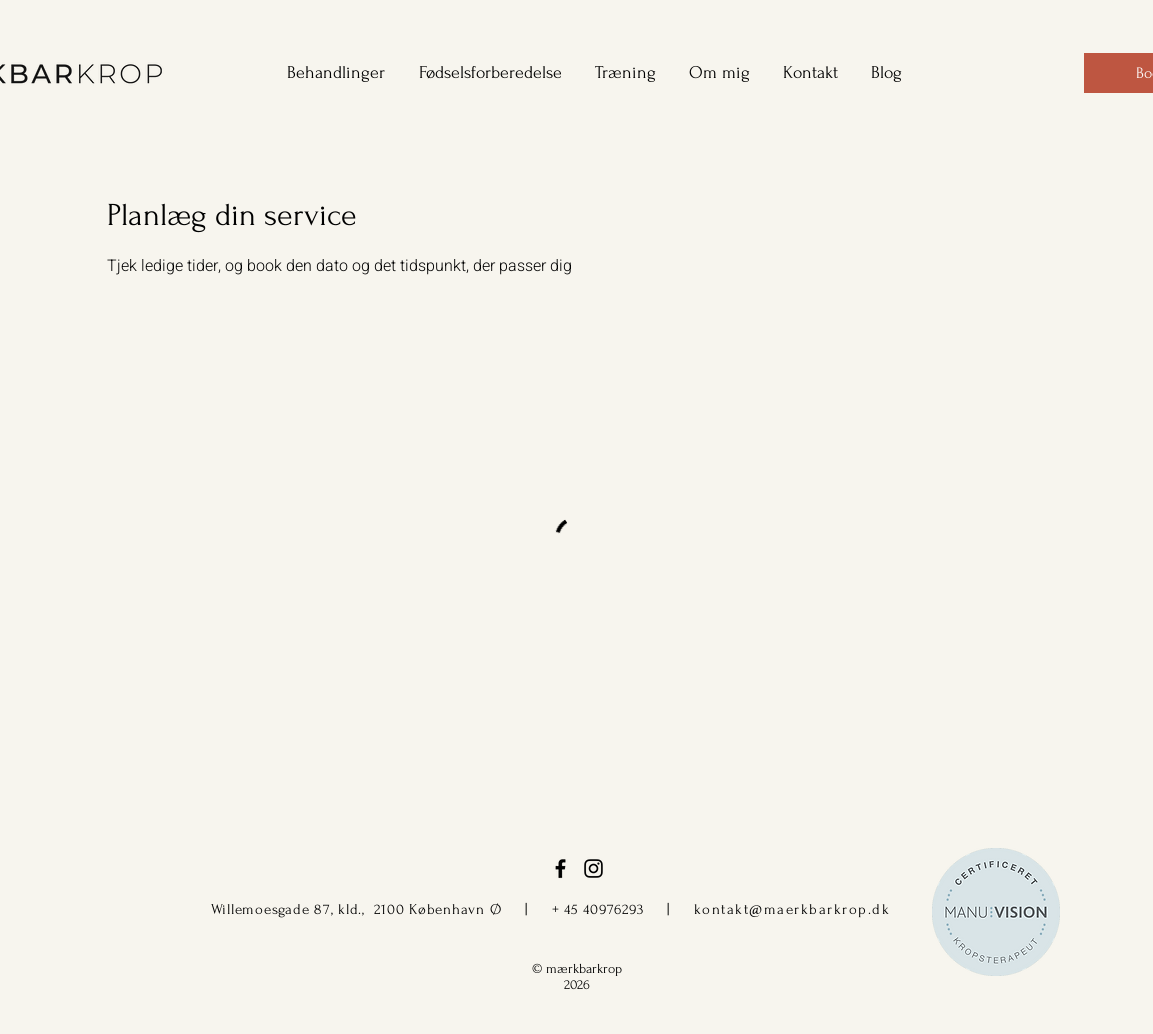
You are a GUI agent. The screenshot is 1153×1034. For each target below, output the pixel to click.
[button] (329, 73)
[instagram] (593, 868)
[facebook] (560, 868)
